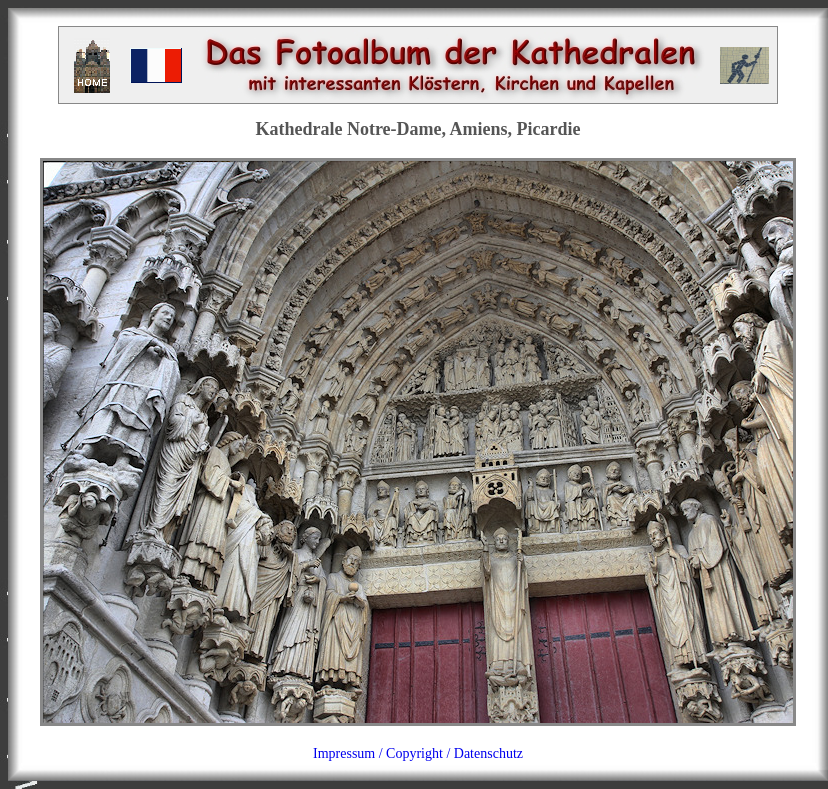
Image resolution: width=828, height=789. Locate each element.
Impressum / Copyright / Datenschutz (418, 753)
